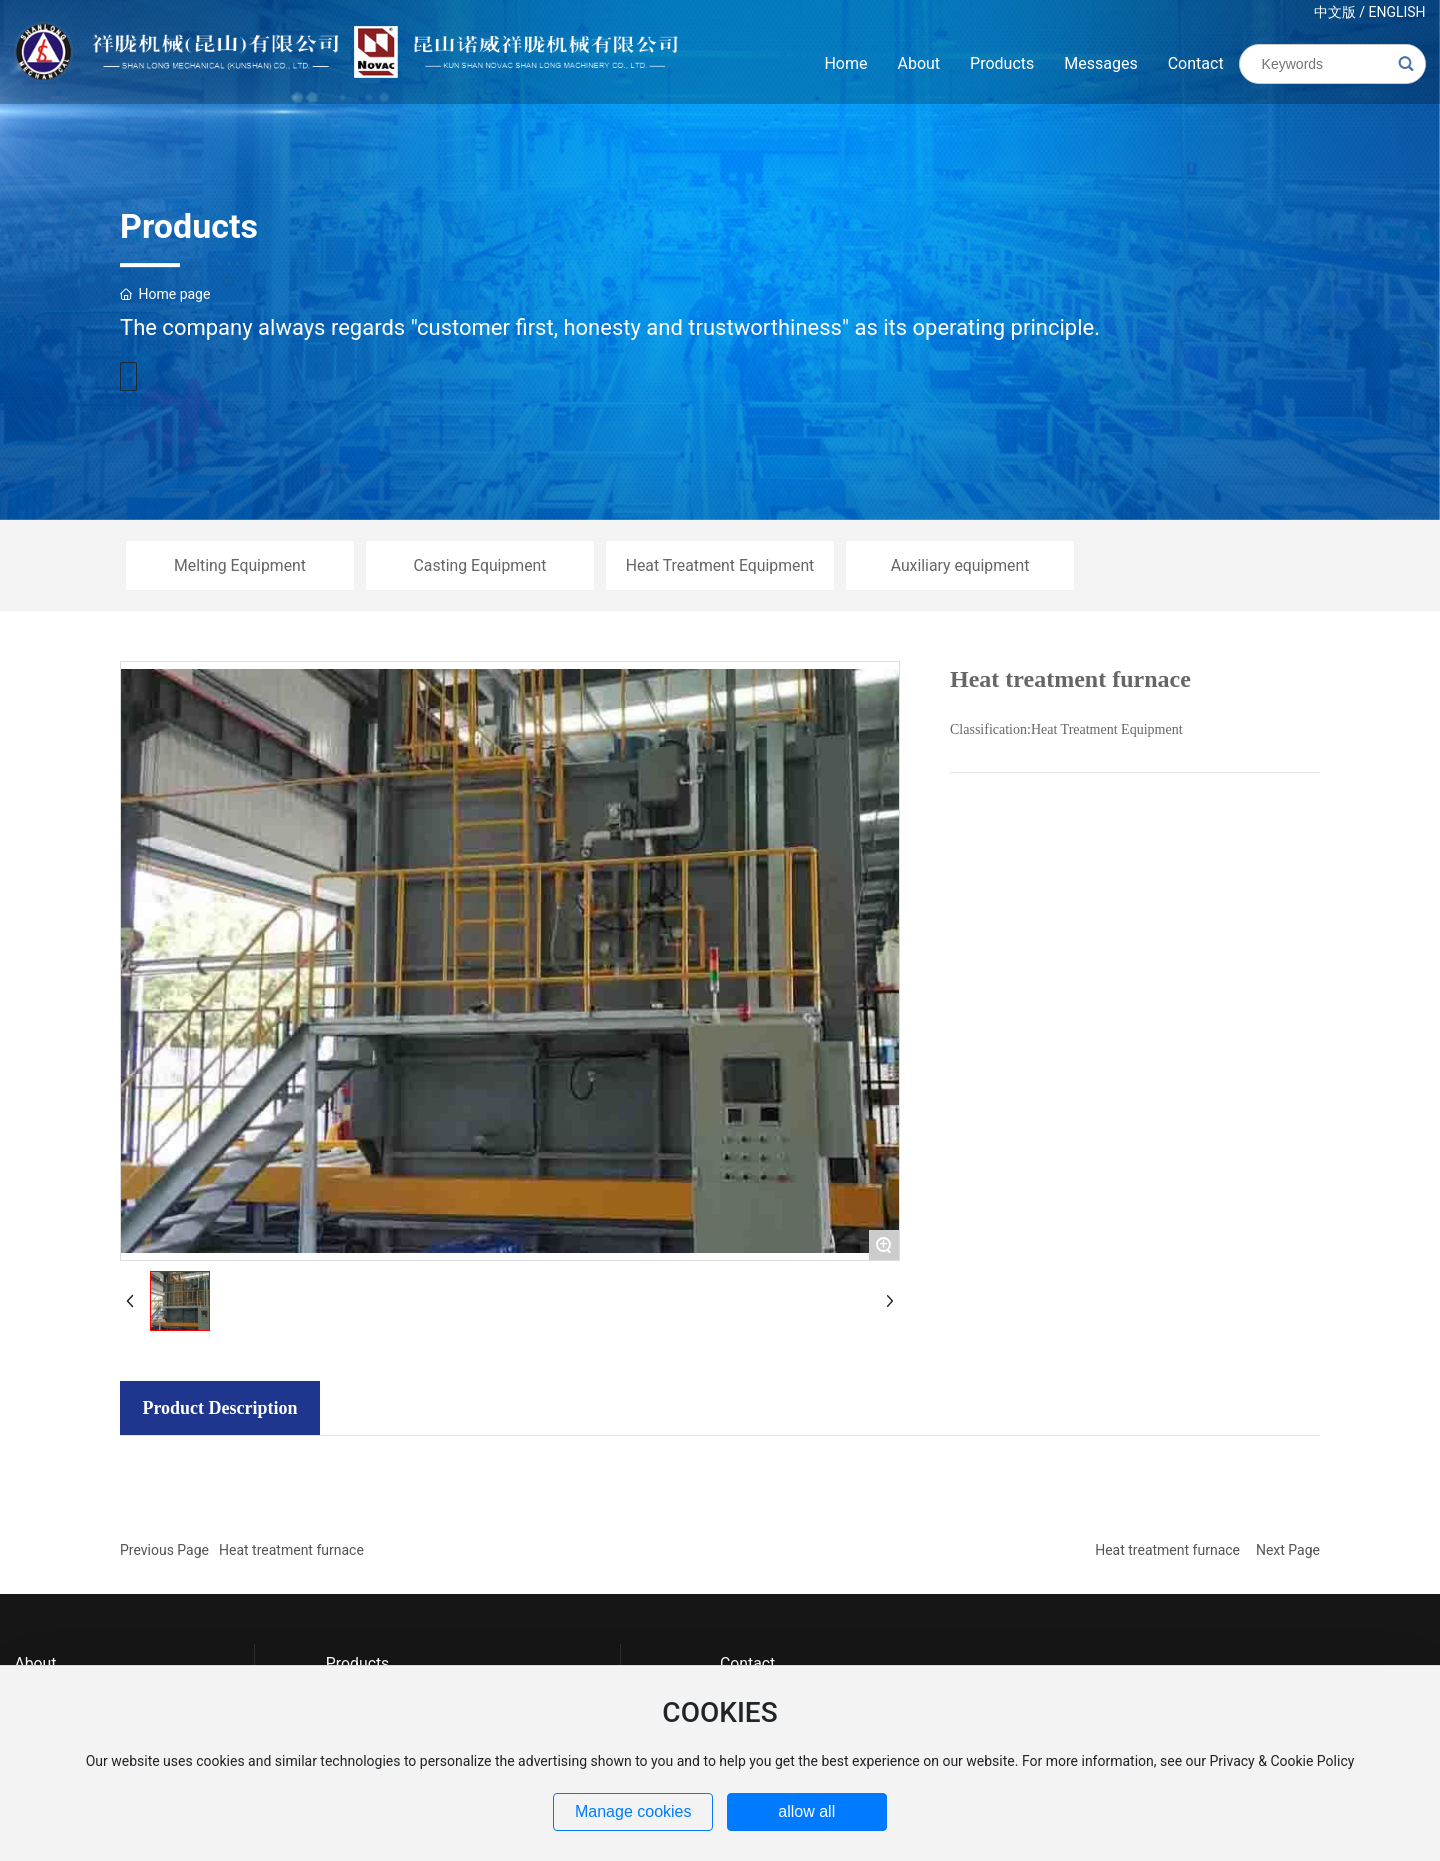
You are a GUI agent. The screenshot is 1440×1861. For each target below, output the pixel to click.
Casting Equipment (480, 565)
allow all (806, 1811)
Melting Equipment (240, 565)
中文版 (1335, 12)
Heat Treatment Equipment (720, 565)
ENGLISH (1396, 12)
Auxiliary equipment (960, 565)
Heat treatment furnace (291, 1550)
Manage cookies (633, 1811)
